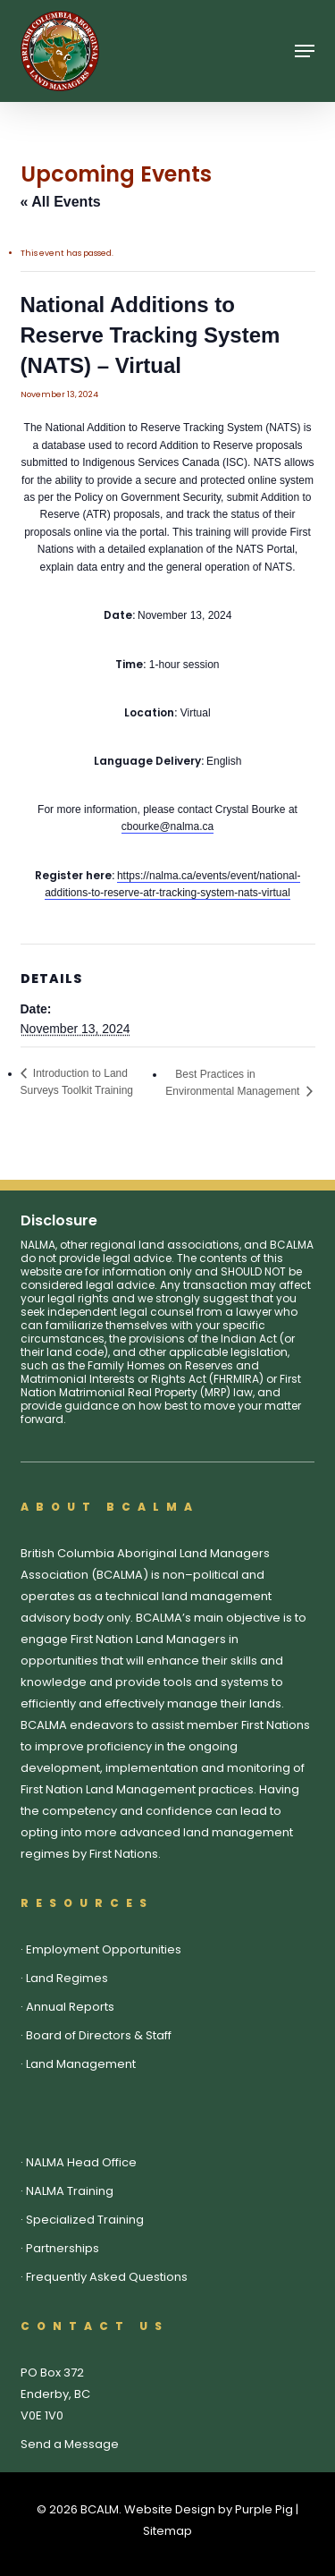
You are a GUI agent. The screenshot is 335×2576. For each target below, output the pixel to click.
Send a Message (70, 2444)
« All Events (61, 201)
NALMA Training (69, 2190)
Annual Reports (70, 2006)
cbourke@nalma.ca (167, 826)
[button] (304, 51)
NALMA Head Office (81, 2162)
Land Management (81, 2063)
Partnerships (62, 2248)
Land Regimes (67, 1978)
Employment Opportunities (103, 1949)
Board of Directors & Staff (99, 2035)
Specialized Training (85, 2219)
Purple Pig (264, 2509)
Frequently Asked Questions (107, 2276)
